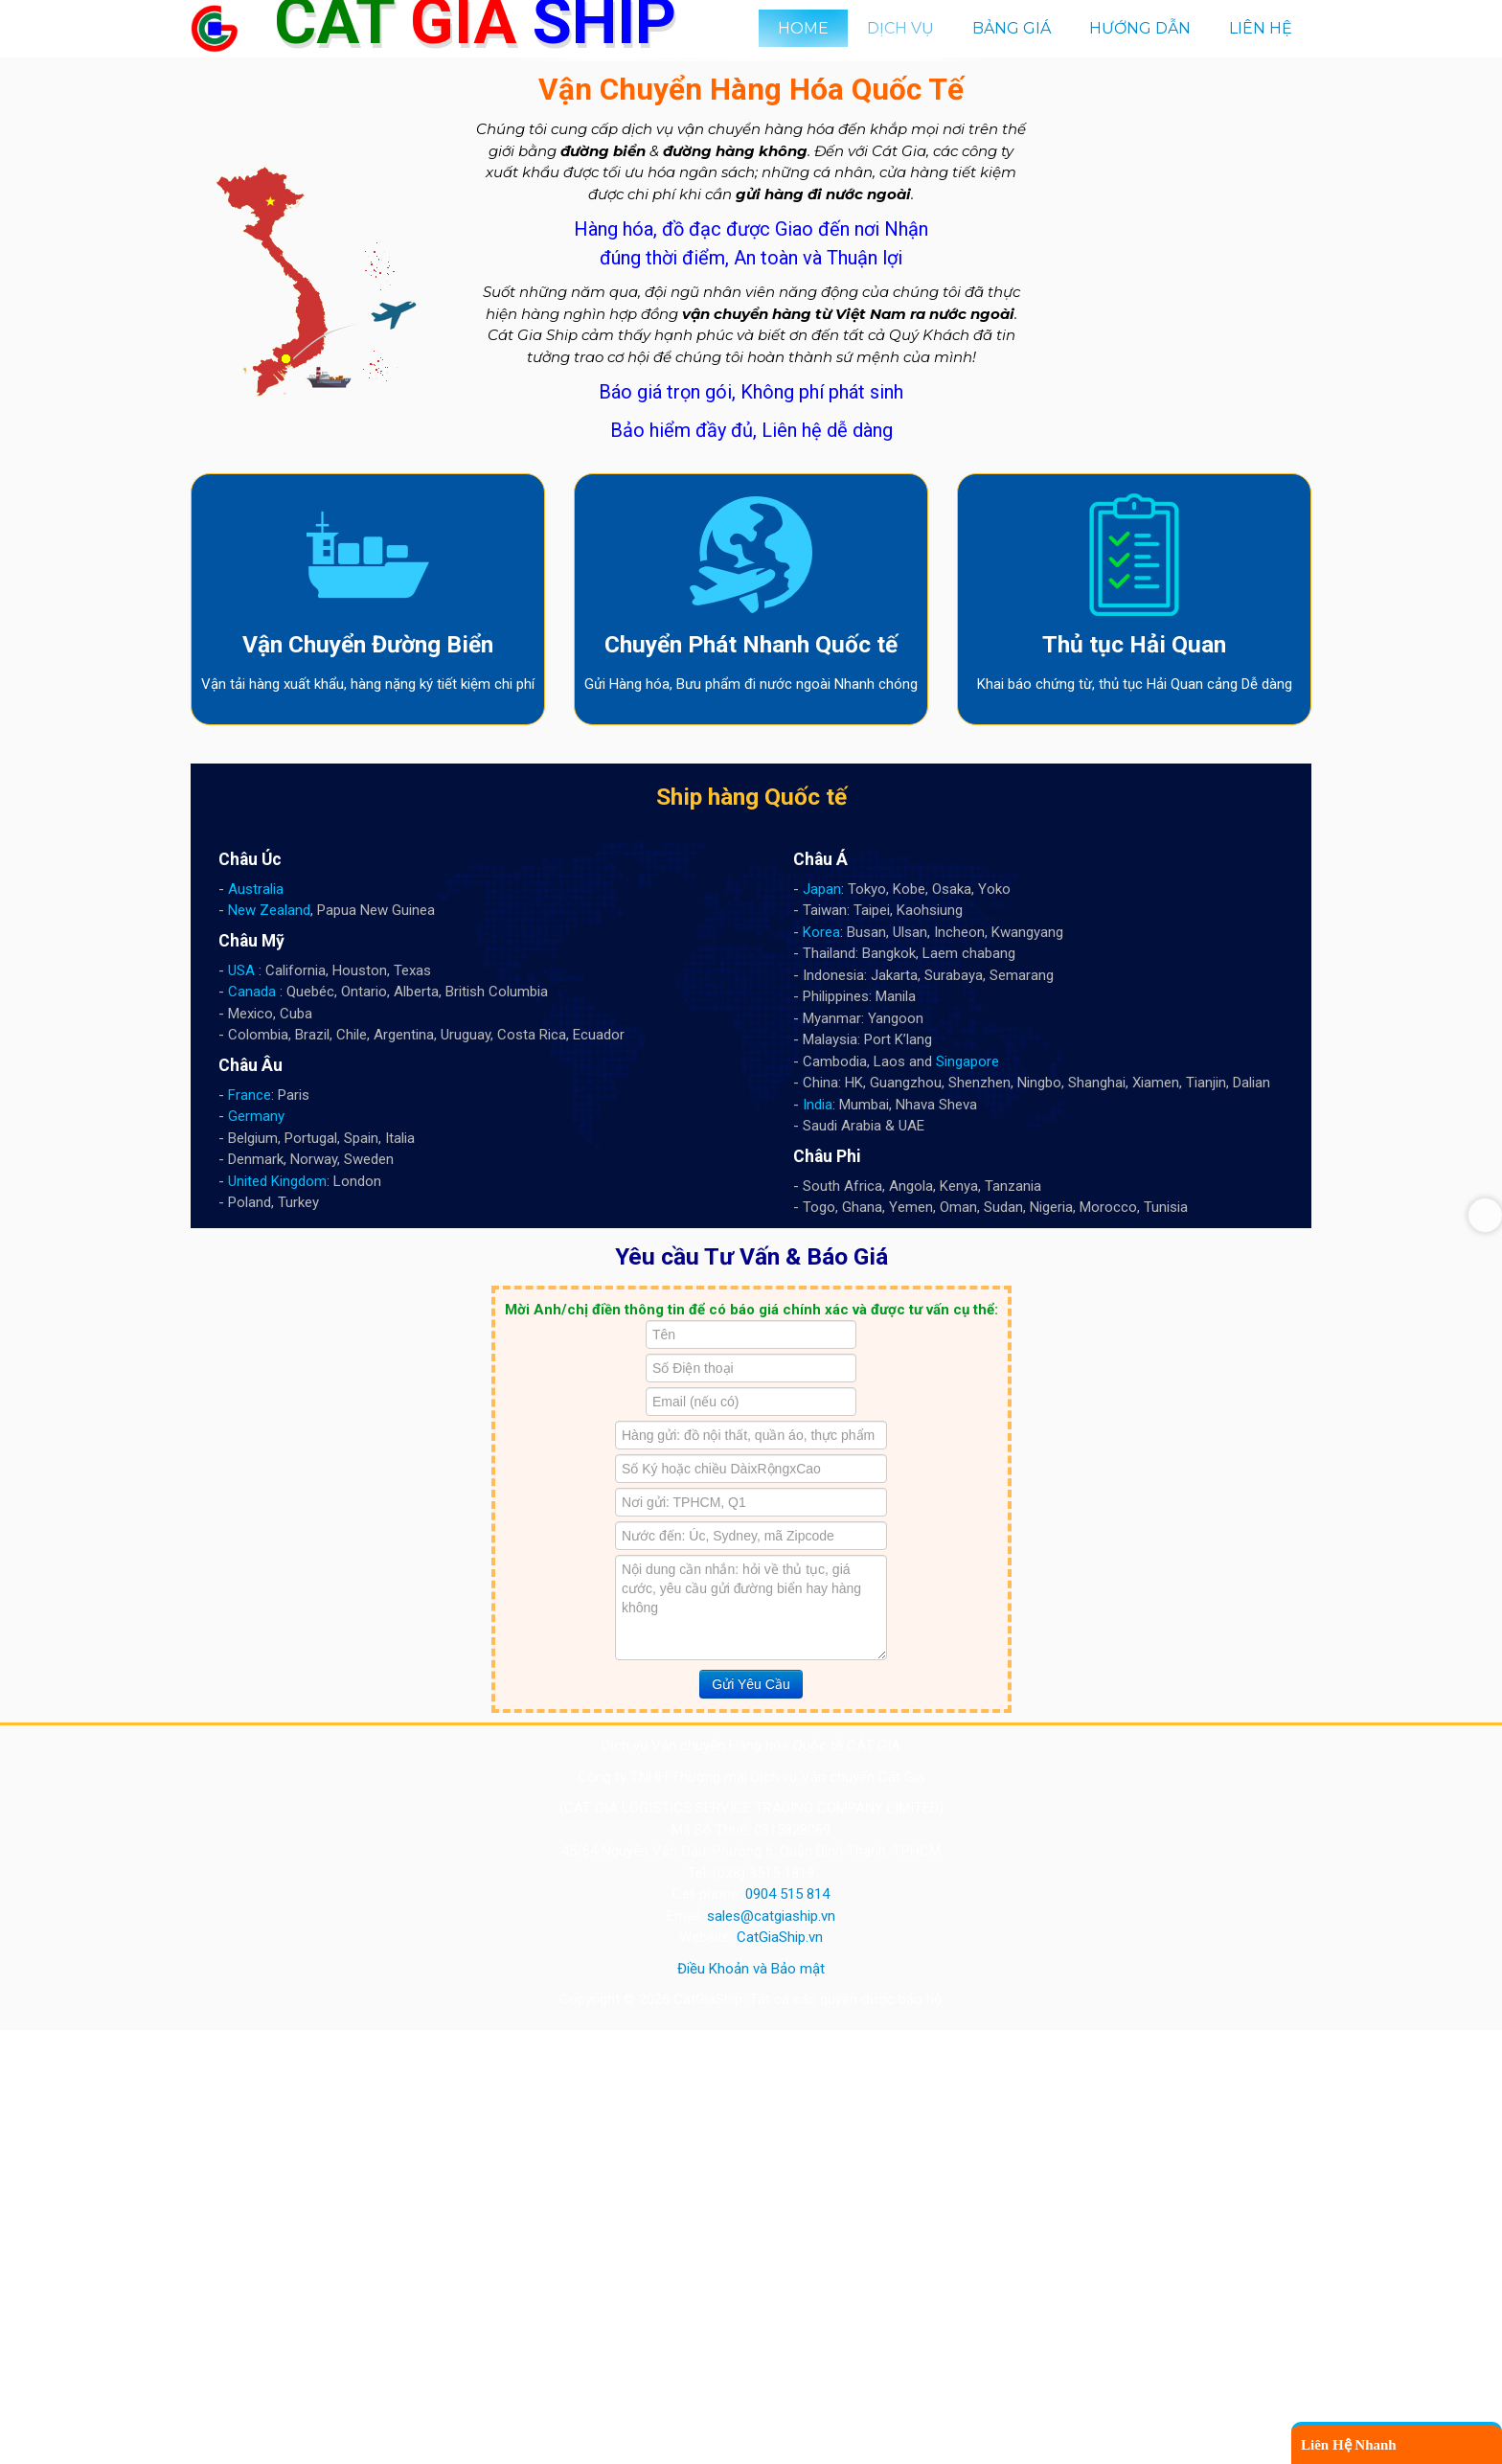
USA (241, 1404)
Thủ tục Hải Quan (1134, 1079)
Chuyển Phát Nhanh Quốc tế (751, 1079)
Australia (256, 1323)
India (817, 1538)
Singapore (967, 1495)
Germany (256, 1551)
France (249, 1529)
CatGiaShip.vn (780, 2372)
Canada (252, 1426)
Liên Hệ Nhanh (1349, 2445)
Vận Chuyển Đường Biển (367, 1079)
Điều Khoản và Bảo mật (751, 2402)
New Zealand (269, 1345)
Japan (822, 1323)
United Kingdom (277, 1615)
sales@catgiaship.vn (771, 2350)
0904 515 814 (787, 2329)
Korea (821, 1366)
